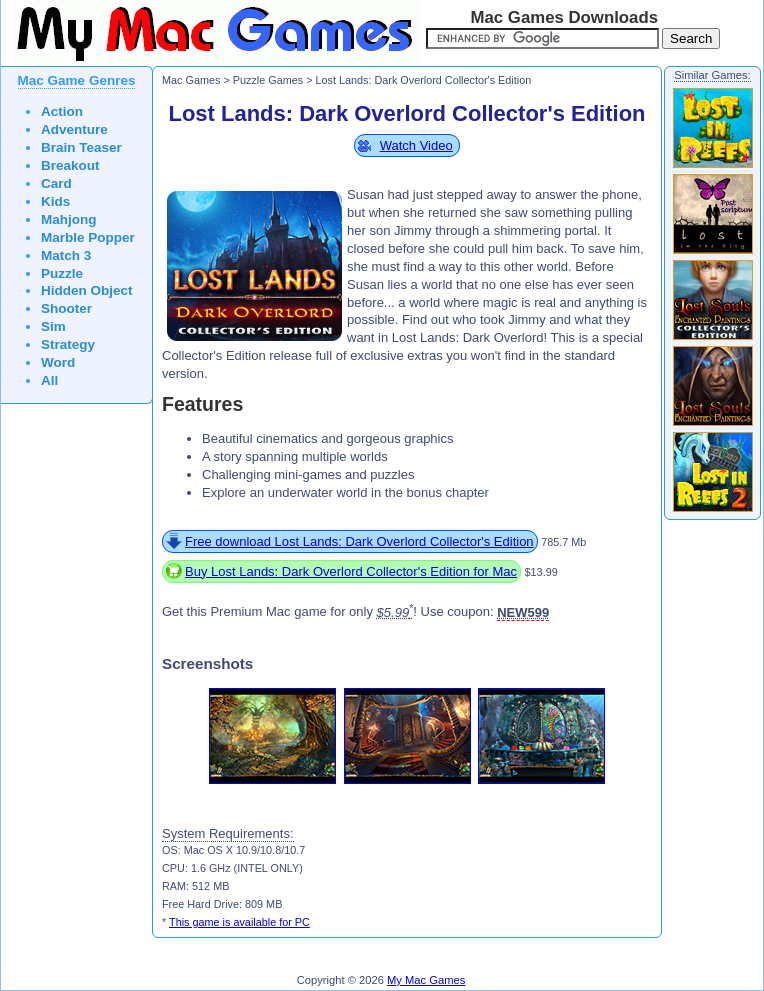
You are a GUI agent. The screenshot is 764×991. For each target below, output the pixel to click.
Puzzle (62, 273)
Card (56, 183)
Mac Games (191, 80)
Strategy (68, 344)
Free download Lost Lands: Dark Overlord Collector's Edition (359, 541)
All (49, 380)
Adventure (74, 129)
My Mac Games (426, 980)
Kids (55, 201)
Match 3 (66, 255)
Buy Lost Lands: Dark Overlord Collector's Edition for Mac (351, 571)
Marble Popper (88, 237)
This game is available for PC (239, 922)
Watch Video (416, 145)
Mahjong (69, 219)
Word (58, 362)
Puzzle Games (268, 80)
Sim (53, 326)
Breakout (70, 165)
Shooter (66, 308)
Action (62, 111)
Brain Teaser (81, 147)
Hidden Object (87, 290)
